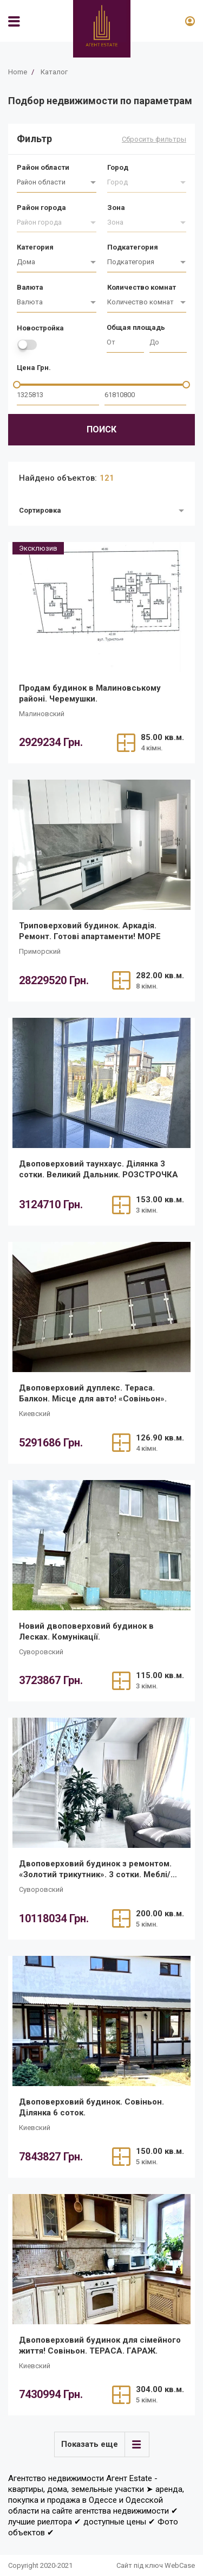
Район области (43, 167)
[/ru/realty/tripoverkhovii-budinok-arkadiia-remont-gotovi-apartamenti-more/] (101, 845)
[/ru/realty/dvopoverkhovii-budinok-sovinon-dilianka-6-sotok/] (101, 2021)
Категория (35, 247)
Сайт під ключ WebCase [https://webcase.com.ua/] (155, 2565)
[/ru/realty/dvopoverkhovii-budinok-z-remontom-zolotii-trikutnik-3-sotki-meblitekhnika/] (101, 1783)
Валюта (30, 287)
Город (117, 167)
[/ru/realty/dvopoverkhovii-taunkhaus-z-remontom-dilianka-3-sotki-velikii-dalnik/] (101, 1083)
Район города (41, 207)
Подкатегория (132, 247)
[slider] (17, 384)
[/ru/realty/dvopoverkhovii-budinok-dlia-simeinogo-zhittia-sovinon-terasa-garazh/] (101, 2259)
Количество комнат (141, 287)
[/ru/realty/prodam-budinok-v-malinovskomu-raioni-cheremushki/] (101, 607)
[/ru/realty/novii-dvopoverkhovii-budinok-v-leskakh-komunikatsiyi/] (101, 1545)
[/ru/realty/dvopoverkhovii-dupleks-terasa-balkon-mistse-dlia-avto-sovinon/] (101, 1307)
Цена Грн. (34, 368)
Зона (116, 207)
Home (17, 72)
